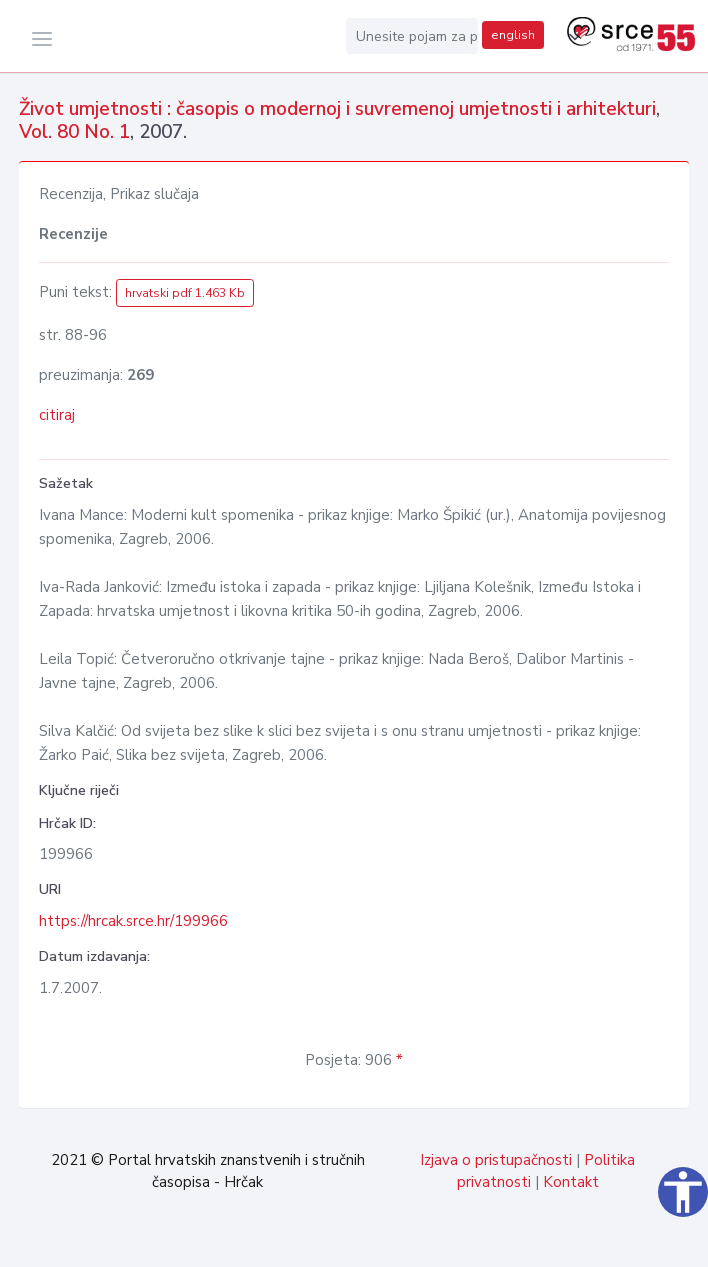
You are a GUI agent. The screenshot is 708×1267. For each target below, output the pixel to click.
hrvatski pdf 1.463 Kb (185, 293)
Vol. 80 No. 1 (74, 132)
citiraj (57, 415)
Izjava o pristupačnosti (496, 1160)
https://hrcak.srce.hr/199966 (133, 921)
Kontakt (571, 1182)
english (513, 35)
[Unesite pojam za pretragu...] (412, 36)
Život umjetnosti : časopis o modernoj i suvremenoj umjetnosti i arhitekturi (337, 109)
